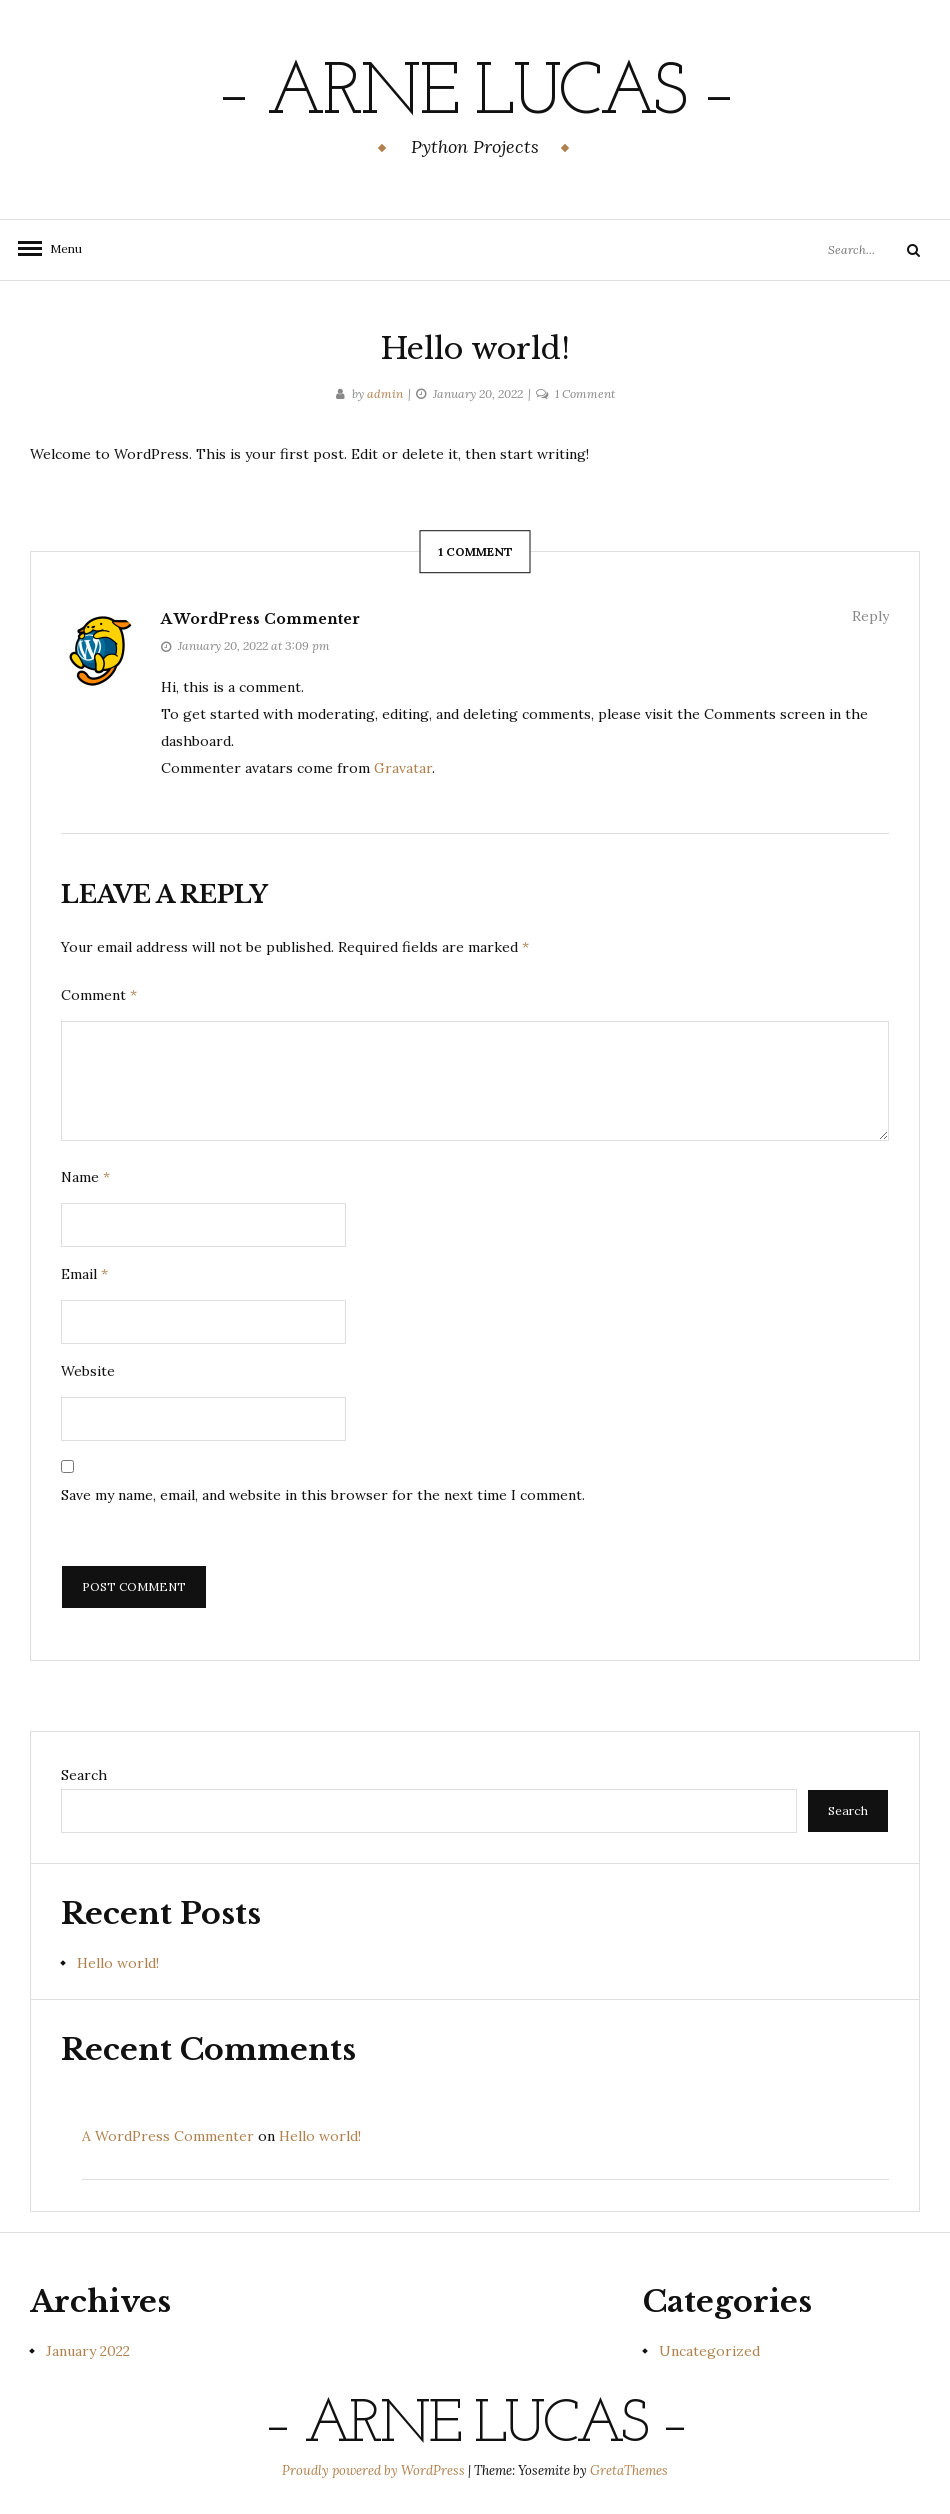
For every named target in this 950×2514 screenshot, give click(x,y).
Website (88, 1371)
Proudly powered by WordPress (375, 2470)
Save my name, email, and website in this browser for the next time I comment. (323, 1495)
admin (385, 393)
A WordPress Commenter (260, 619)
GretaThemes (629, 2470)
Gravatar (403, 768)
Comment (99, 995)
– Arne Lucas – (475, 95)
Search (84, 1775)
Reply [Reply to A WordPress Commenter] (870, 616)
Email (84, 1274)
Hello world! (118, 1963)
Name (85, 1177)
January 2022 (88, 2351)
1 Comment (585, 393)
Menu (60, 248)
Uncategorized (709, 2351)
